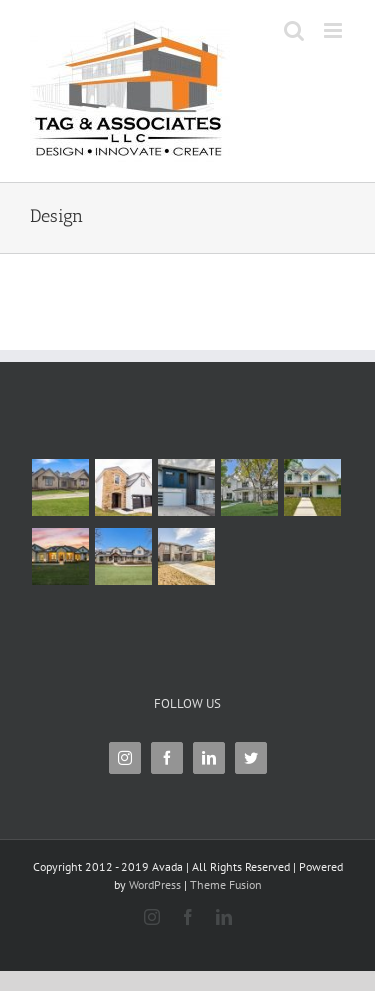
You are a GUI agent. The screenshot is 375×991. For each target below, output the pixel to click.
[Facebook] (167, 758)
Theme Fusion (226, 884)
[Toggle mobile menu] (334, 30)
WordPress (155, 884)
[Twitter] (251, 758)
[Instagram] (125, 758)
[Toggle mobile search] (294, 30)
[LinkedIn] (209, 758)
